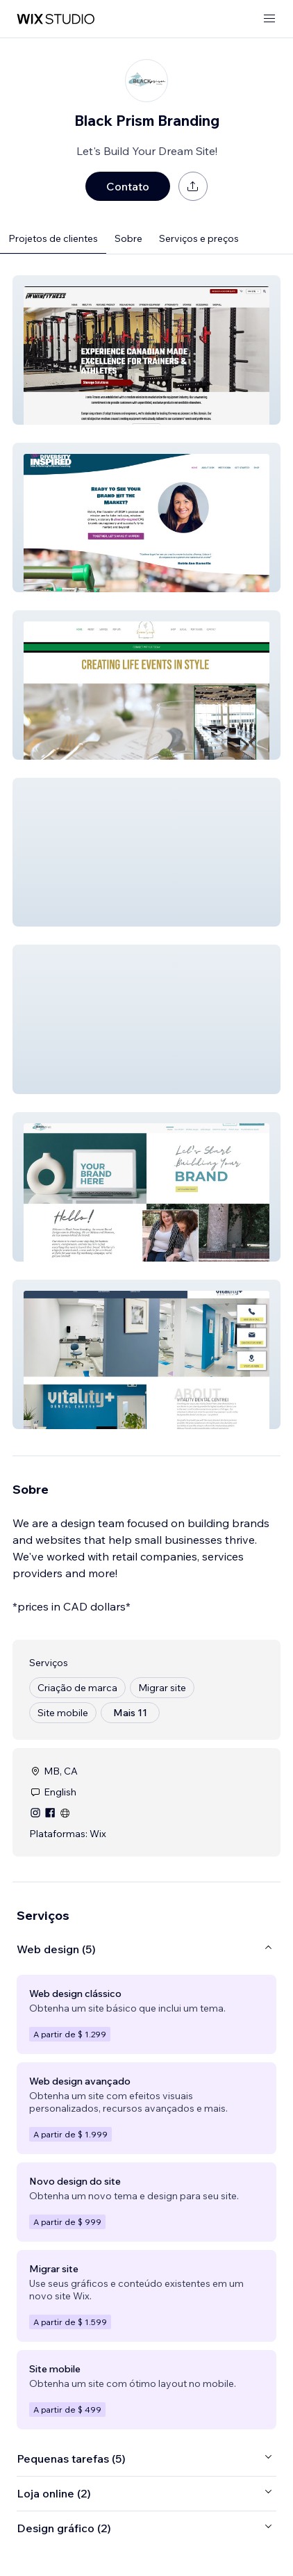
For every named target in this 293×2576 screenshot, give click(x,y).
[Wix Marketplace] (55, 19)
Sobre (128, 238)
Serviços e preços (199, 238)
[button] (146, 350)
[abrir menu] (269, 19)
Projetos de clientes (53, 238)
